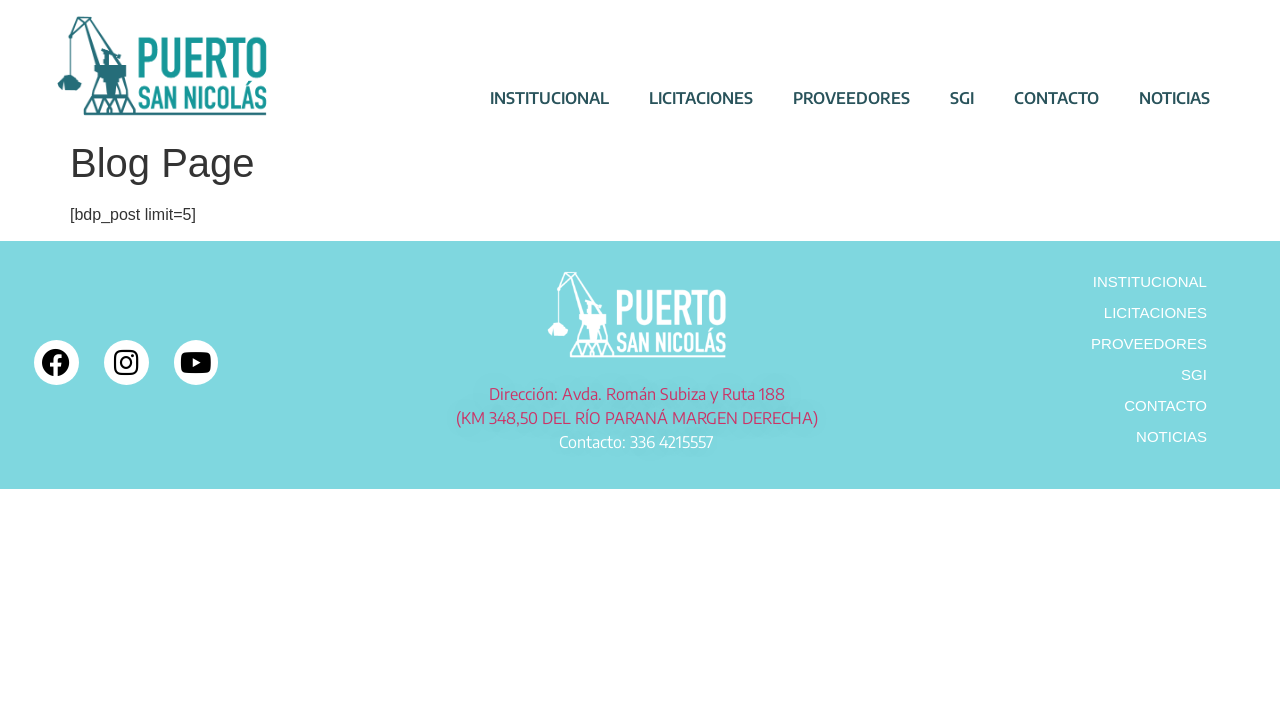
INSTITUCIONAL (549, 98)
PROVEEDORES (851, 98)
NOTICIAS (1174, 98)
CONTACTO (1056, 98)
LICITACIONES (701, 98)
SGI (962, 98)
